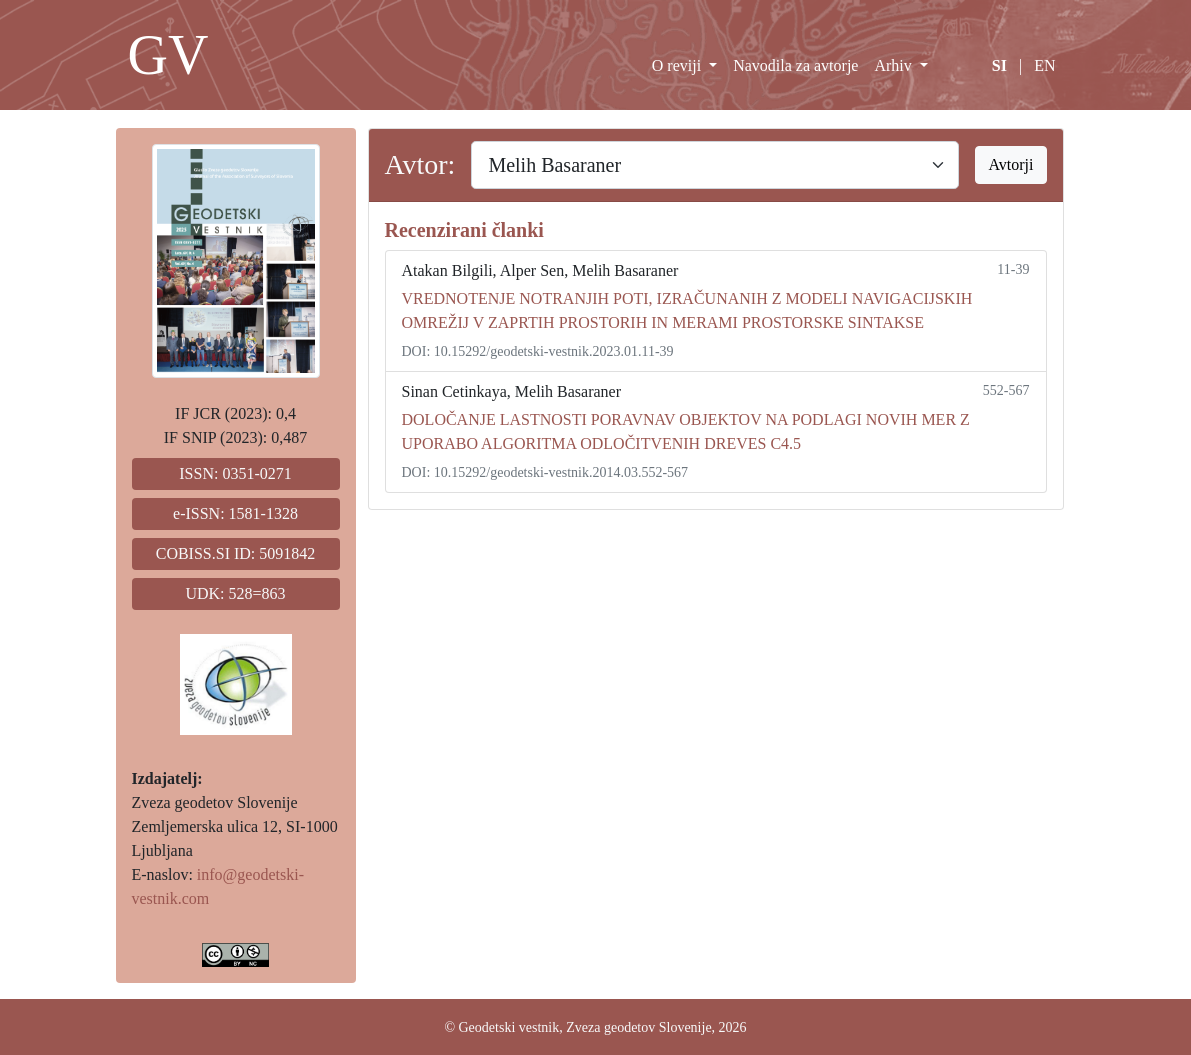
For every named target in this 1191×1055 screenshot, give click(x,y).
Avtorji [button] (1010, 164)
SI (999, 65)
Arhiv (894, 65)
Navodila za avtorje (795, 65)
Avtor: (420, 164)
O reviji (678, 65)
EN (1044, 65)
